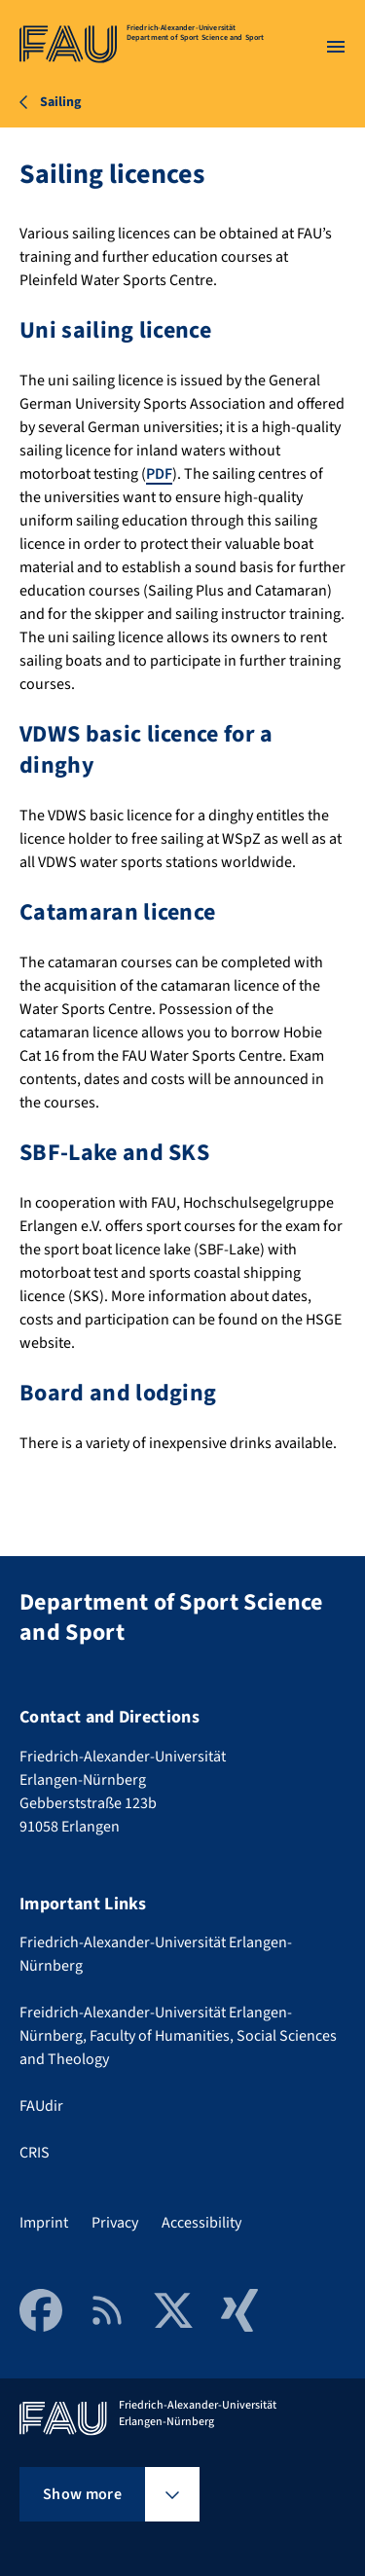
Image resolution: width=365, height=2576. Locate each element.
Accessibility (201, 2222)
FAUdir (41, 2106)
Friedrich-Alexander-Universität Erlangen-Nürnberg (155, 1954)
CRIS (34, 2152)
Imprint (43, 2222)
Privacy (114, 2222)
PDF (159, 474)
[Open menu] (335, 46)
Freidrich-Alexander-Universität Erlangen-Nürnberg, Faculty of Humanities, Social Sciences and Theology (178, 2036)
